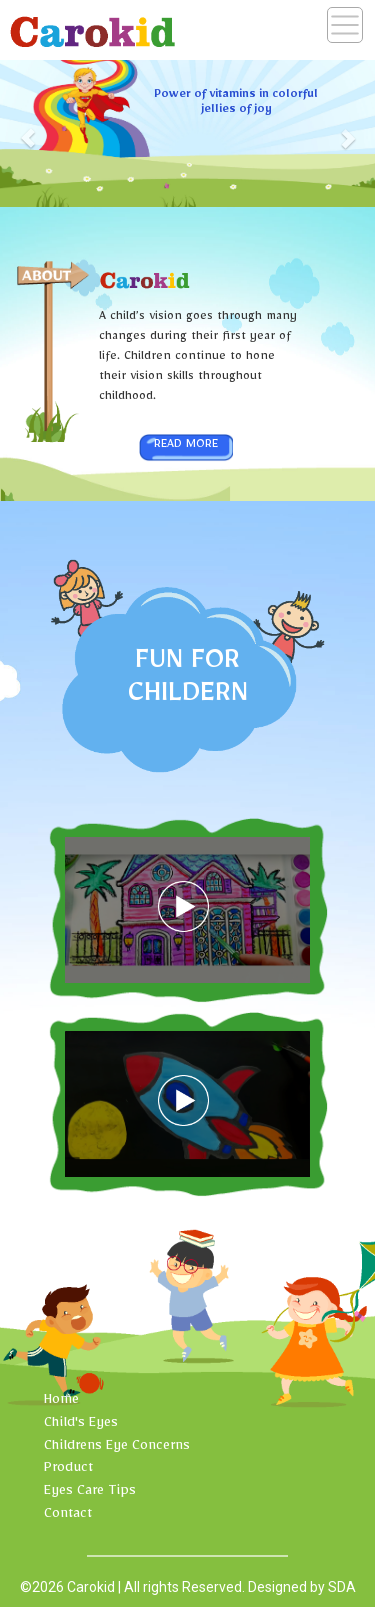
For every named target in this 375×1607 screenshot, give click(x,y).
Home (61, 1402)
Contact (68, 1516)
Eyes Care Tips (90, 1493)
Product (68, 1470)
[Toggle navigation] (345, 25)
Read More (186, 446)
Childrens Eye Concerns (117, 1448)
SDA (342, 1587)
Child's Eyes (81, 1425)
